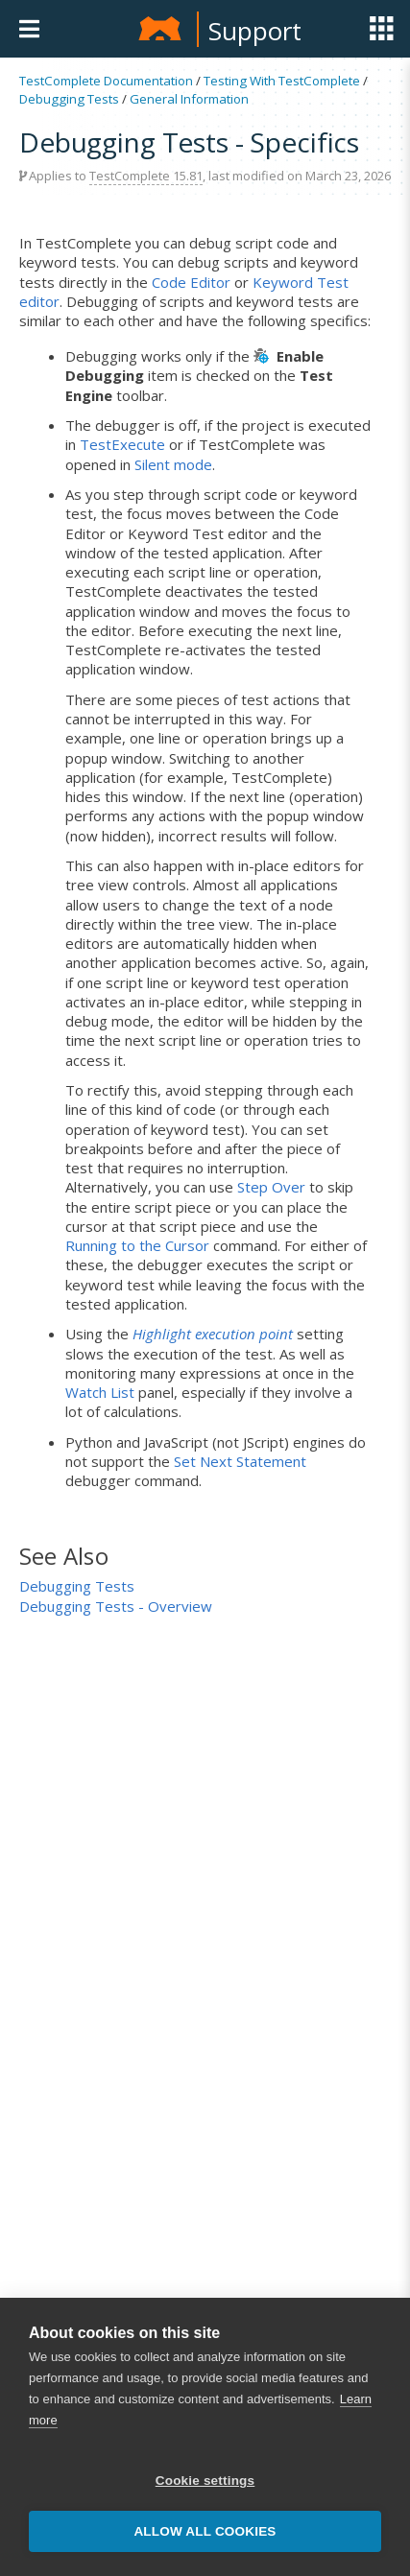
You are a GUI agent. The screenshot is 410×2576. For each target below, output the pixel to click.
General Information (189, 98)
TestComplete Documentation (106, 80)
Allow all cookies (204, 2533)
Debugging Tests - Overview (115, 1606)
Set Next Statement (240, 1461)
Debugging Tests (69, 98)
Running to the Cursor (137, 1245)
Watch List (99, 1392)
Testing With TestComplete (282, 80)
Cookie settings (205, 2482)
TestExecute (122, 444)
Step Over (271, 1186)
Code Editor (191, 282)
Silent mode (173, 464)
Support (254, 30)
